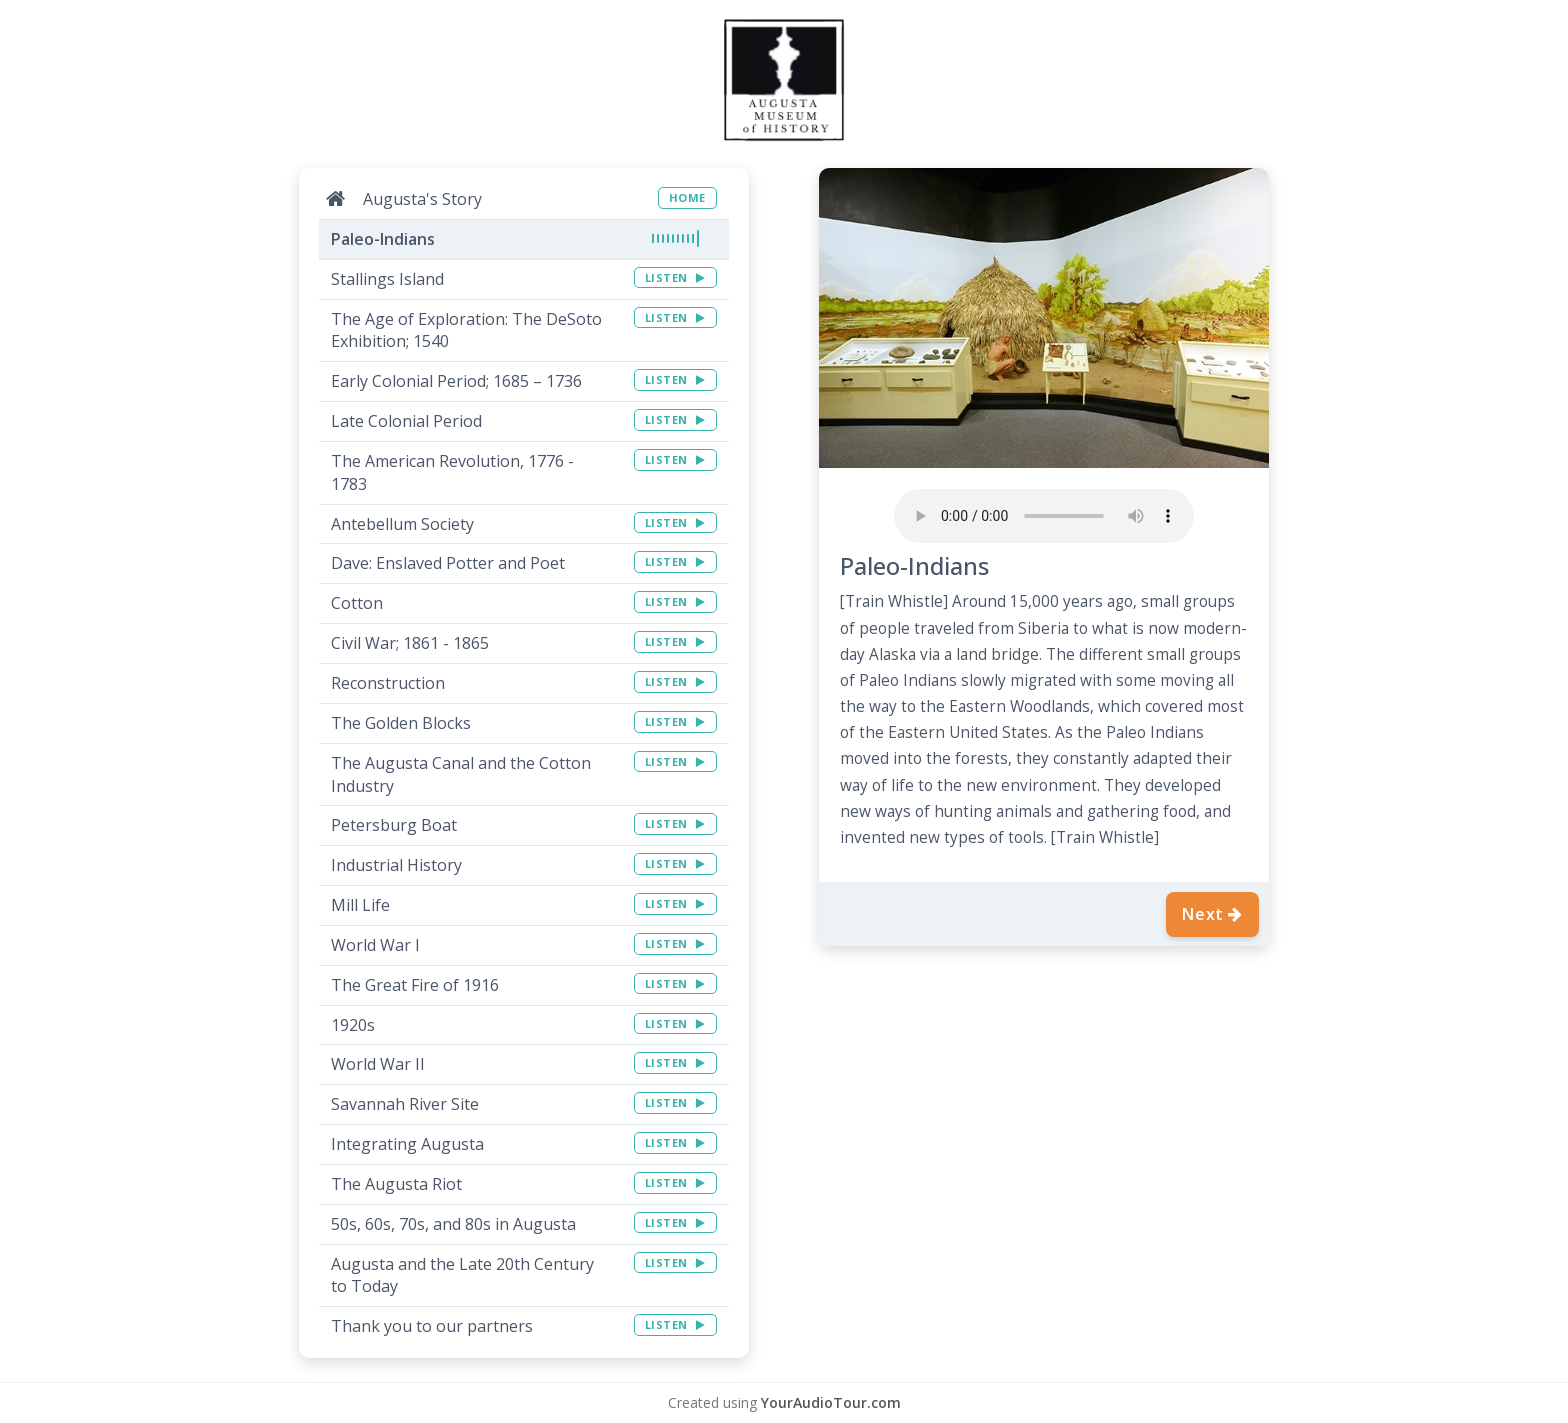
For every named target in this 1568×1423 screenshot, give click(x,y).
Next (1212, 914)
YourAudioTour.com (831, 1402)
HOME (687, 197)
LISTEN (675, 277)
